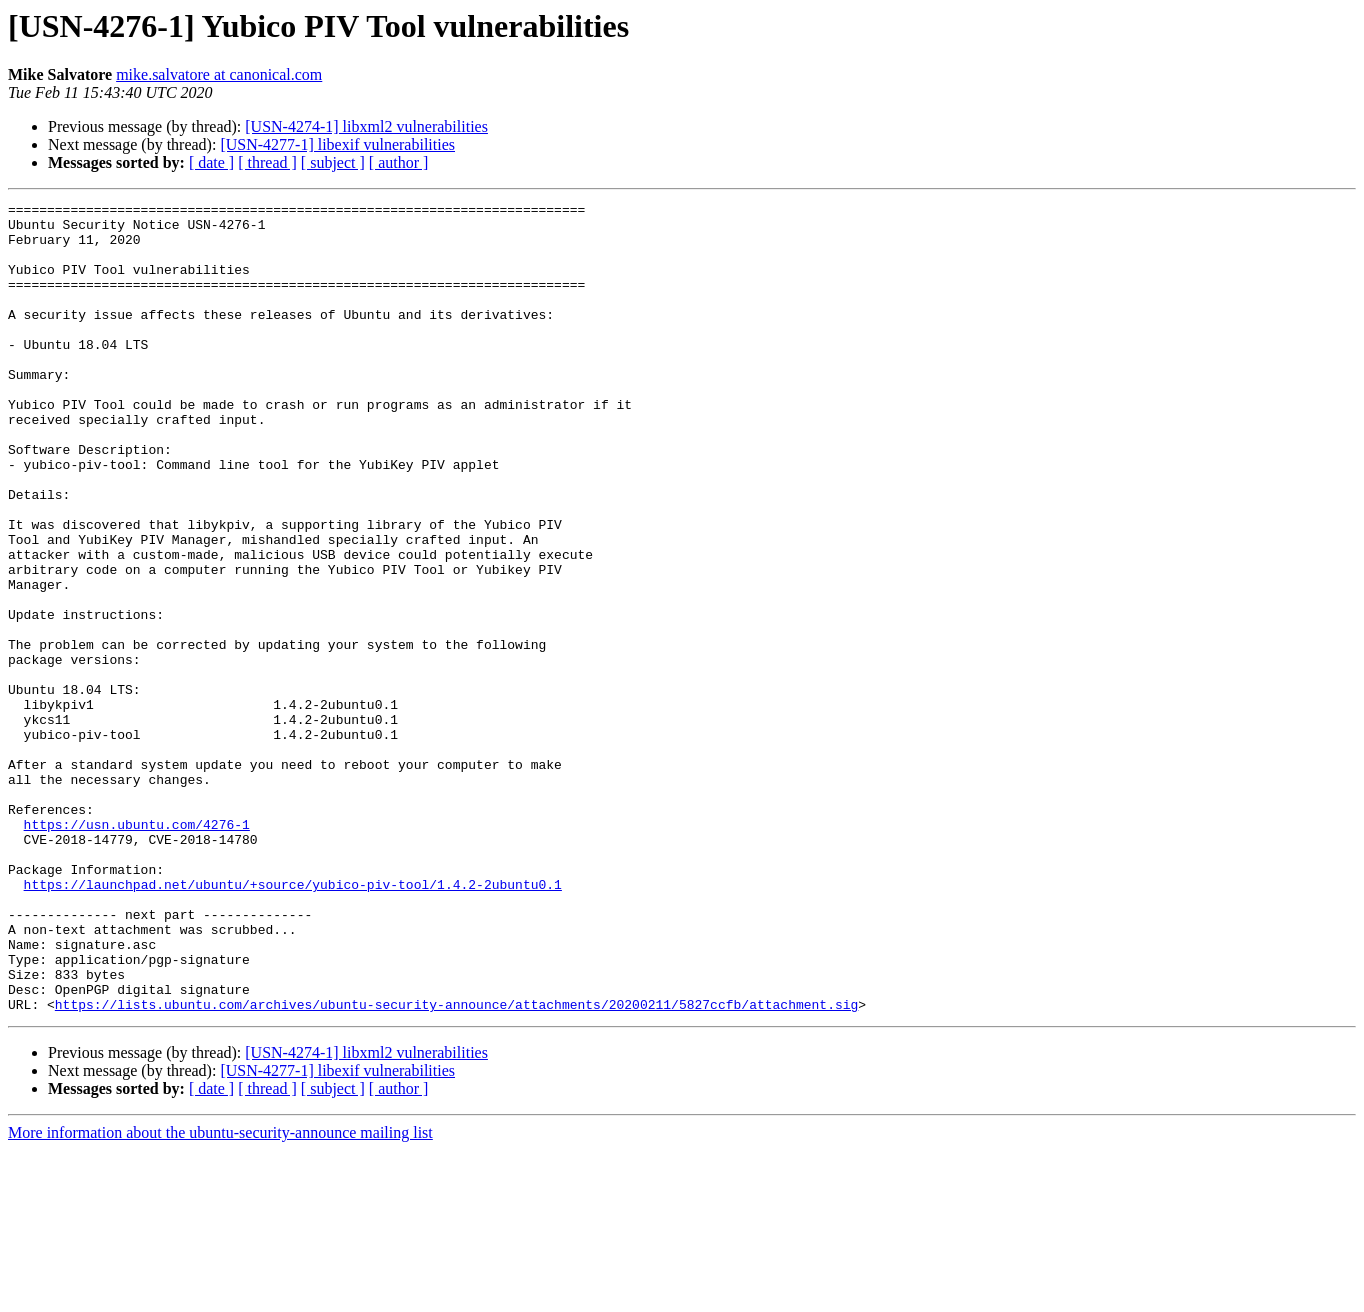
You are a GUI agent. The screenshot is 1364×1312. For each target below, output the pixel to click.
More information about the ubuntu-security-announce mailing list (220, 1294)
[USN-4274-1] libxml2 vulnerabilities (366, 126)
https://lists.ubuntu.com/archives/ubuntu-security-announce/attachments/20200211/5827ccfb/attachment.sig (456, 1166)
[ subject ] (333, 162)
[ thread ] (267, 162)
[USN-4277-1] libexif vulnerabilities (337, 144)
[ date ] (211, 162)
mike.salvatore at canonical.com (219, 74)
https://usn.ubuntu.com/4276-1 (137, 950)
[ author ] (399, 162)
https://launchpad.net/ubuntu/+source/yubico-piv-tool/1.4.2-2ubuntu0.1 (293, 1022)
